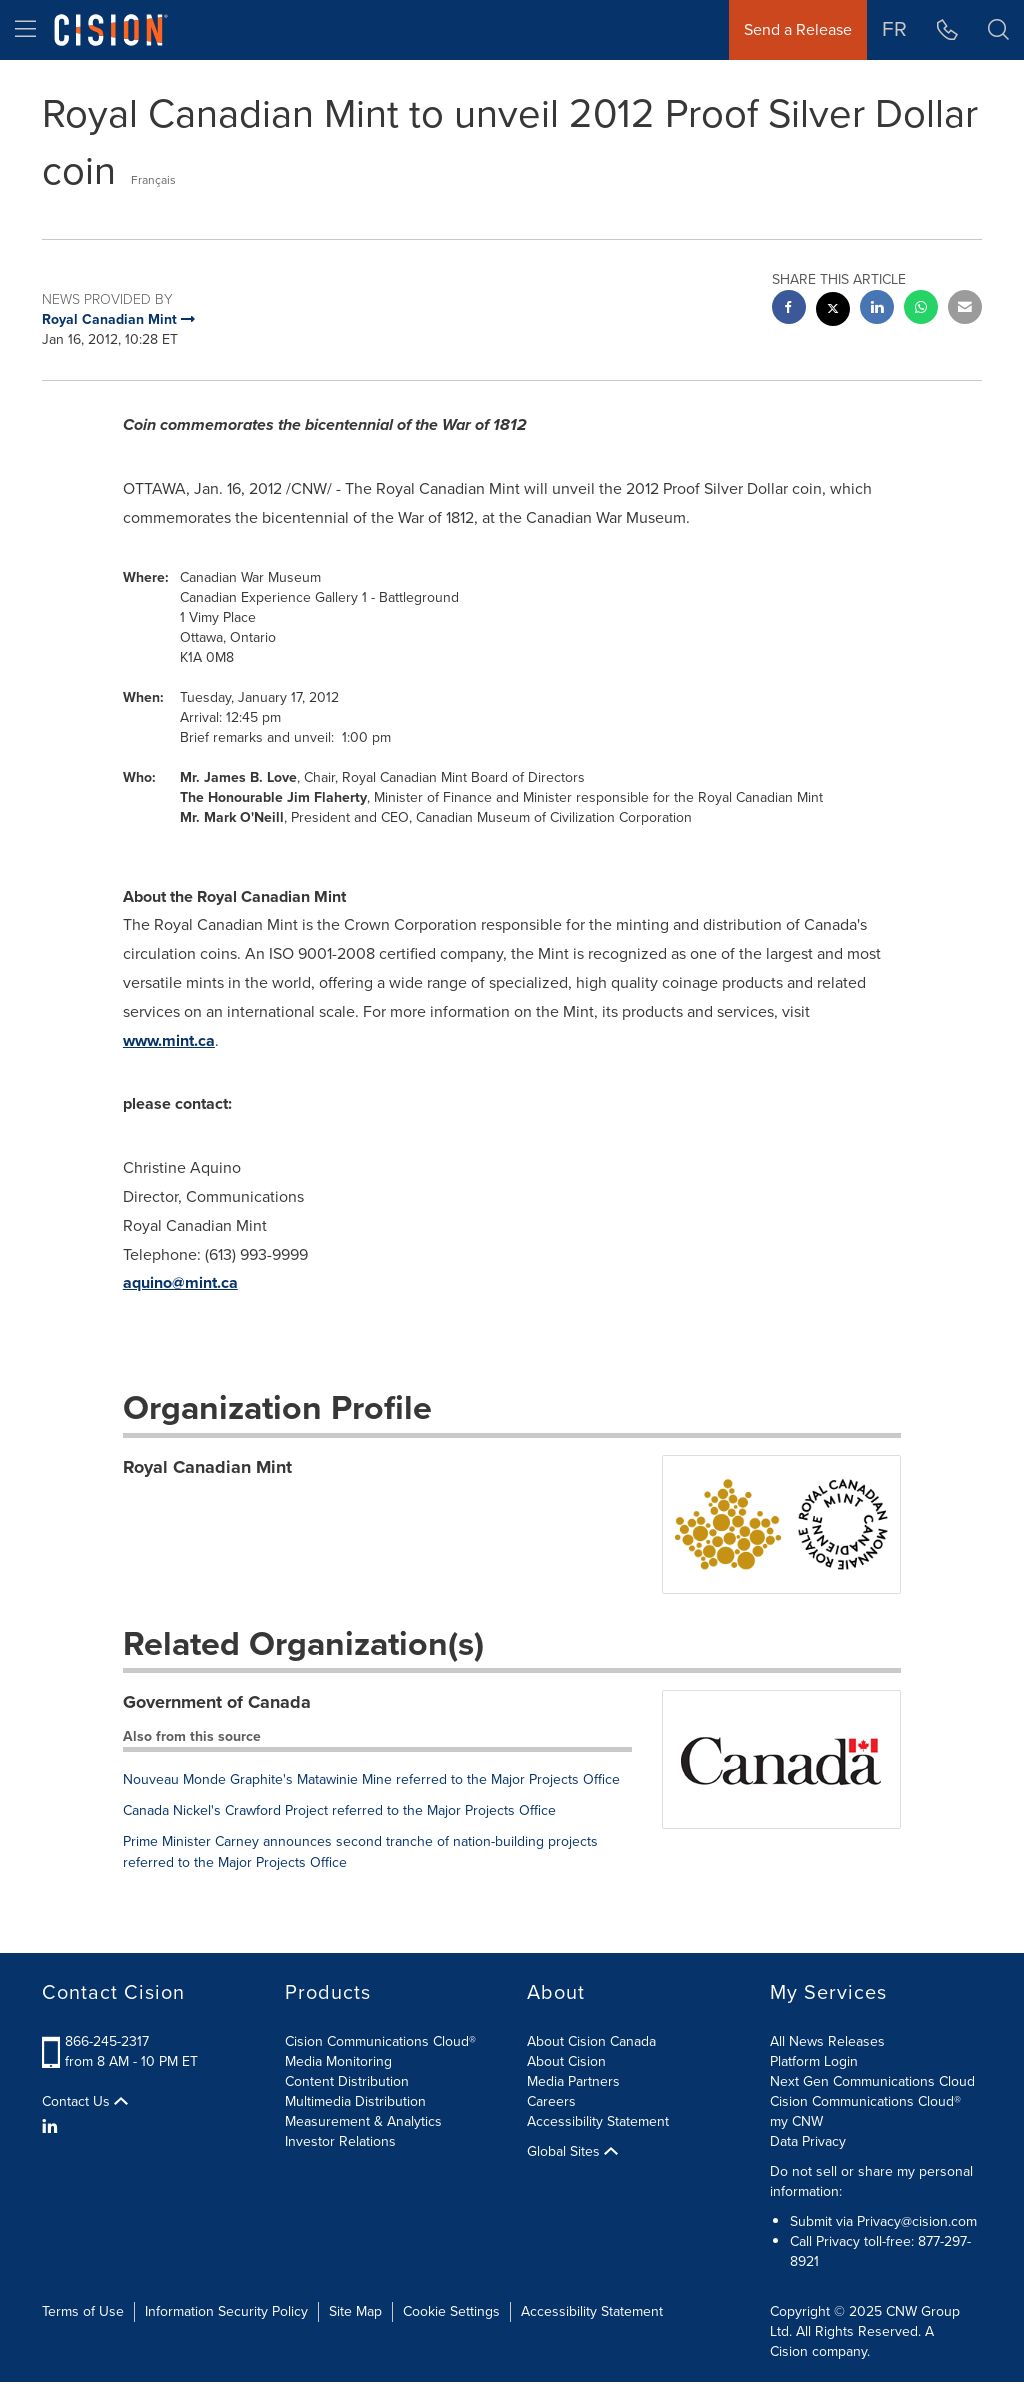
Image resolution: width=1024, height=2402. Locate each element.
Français (153, 180)
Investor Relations (340, 2141)
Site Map (355, 2311)
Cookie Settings (451, 2311)
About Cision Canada (591, 2041)
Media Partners (573, 2081)
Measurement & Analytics (363, 2121)
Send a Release (798, 29)
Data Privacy (808, 2141)
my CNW (796, 2121)
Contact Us (85, 2102)
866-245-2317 (107, 2041)
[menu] (25, 30)
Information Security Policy (226, 2311)
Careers (551, 2101)
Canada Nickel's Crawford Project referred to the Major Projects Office (339, 1810)
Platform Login (814, 2061)
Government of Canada (217, 1702)
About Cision (566, 2061)
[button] (998, 30)
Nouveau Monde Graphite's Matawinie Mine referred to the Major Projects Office (371, 1779)
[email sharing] (965, 309)
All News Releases (827, 2041)
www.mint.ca (169, 1040)
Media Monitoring (338, 2061)
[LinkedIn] (52, 2127)
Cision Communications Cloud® (380, 2041)
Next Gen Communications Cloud (872, 2081)
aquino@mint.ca (180, 1282)
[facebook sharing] (789, 309)
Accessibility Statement (598, 2121)
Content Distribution (347, 2081)
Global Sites (572, 2152)
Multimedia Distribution (355, 2101)
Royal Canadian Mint (207, 1467)
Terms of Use (83, 2311)
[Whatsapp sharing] (921, 309)
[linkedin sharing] (877, 309)
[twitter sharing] (833, 311)
